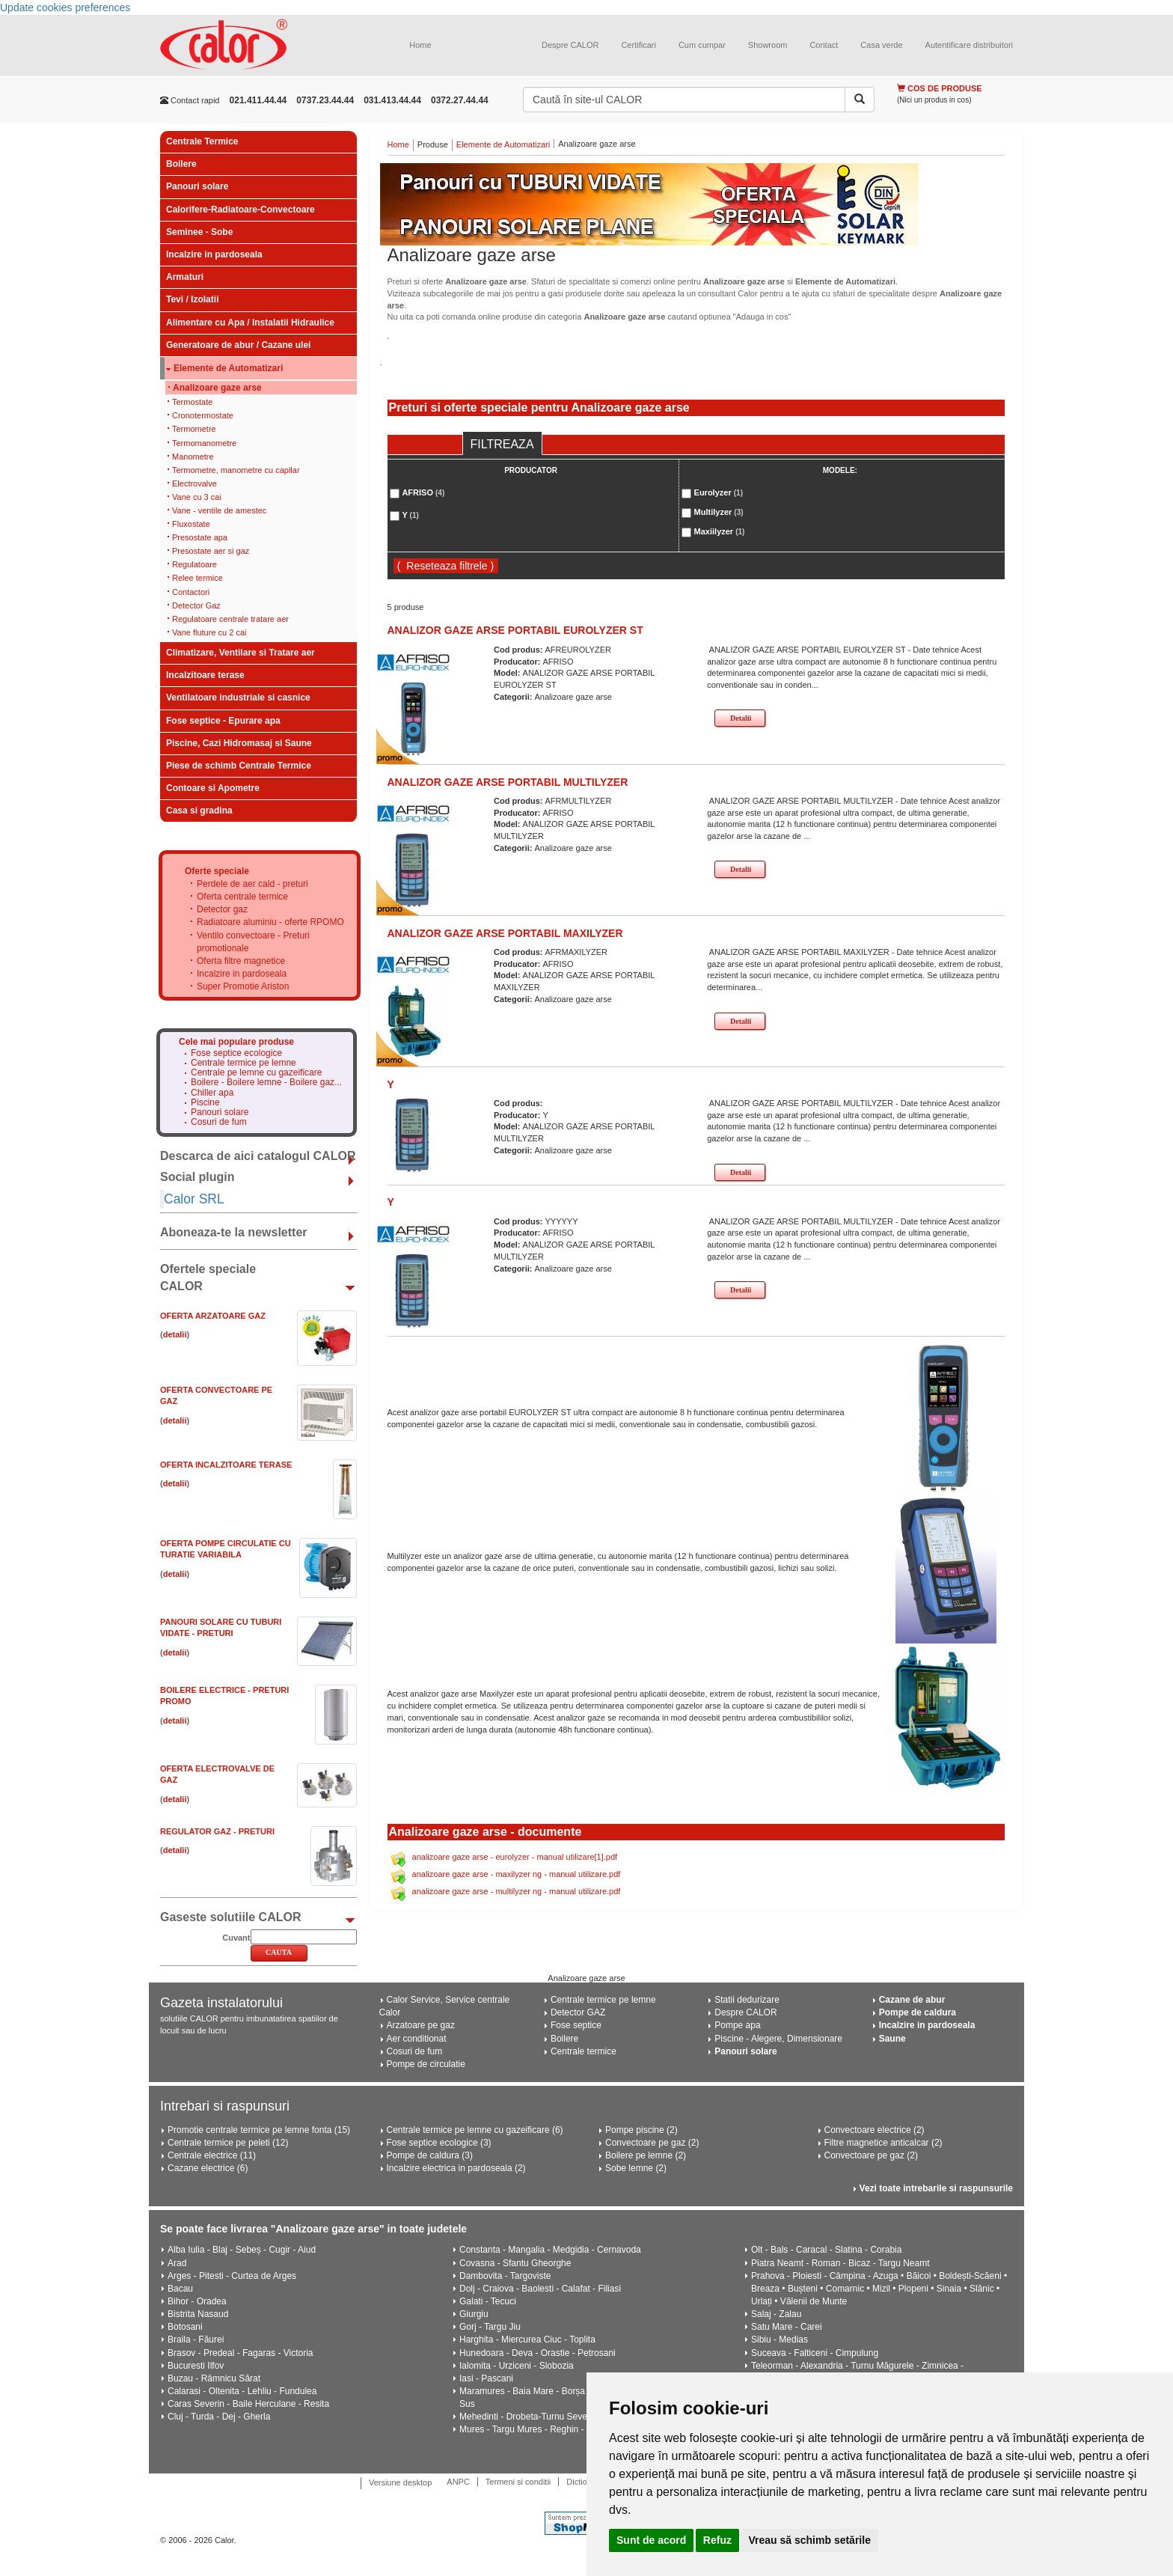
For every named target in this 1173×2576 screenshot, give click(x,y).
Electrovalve (194, 483)
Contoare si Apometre (213, 788)
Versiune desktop (400, 2482)
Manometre (193, 456)
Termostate (192, 401)
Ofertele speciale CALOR (208, 1277)
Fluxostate (191, 523)
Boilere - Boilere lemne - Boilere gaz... (266, 1082)
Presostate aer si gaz (210, 550)
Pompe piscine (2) (641, 2130)
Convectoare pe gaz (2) (652, 2142)
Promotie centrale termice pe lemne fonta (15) (259, 2130)
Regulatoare (194, 564)
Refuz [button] (717, 2540)
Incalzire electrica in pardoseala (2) (456, 2168)
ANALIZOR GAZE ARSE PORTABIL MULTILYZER (508, 782)
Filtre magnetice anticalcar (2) (883, 2142)
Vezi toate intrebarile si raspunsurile (936, 2188)
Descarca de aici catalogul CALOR (257, 1156)
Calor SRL (194, 1198)
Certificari (638, 44)
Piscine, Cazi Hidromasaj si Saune (239, 743)
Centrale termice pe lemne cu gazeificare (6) (475, 2130)
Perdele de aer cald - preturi (252, 884)
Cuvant (236, 1937)
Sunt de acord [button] (651, 2540)
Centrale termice (583, 2051)
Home (420, 44)
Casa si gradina (199, 810)
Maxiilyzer (719, 531)
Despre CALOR (570, 44)
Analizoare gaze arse (217, 387)
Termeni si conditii (518, 2481)
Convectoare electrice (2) (874, 2130)
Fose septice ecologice (236, 1053)
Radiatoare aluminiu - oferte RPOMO (270, 922)
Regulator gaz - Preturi (217, 1831)
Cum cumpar (702, 44)
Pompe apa (737, 2025)
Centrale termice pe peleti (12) (228, 2142)
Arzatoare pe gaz (421, 2025)
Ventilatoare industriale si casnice (238, 697)
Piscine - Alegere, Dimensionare (778, 2038)
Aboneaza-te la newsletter (233, 1232)
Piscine (205, 1103)
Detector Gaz (196, 605)
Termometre (194, 428)
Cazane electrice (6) (208, 2168)
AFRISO (423, 492)
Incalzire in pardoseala (214, 254)
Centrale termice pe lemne (243, 1063)
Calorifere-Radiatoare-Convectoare (240, 209)
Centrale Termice (202, 141)
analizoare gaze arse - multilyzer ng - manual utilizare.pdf (516, 1891)
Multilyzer (719, 511)
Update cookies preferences (65, 7)
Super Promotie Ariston (243, 986)
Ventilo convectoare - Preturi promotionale (253, 941)
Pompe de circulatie (426, 2064)
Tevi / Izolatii (192, 299)
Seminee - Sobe (199, 232)
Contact (823, 44)
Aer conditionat (417, 2038)
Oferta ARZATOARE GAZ (213, 1315)
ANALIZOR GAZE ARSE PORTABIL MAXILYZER (505, 933)
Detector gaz (222, 909)
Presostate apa (199, 537)
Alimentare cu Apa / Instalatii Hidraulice (250, 322)
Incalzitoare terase (205, 675)
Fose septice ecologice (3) (439, 2142)
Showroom (768, 44)
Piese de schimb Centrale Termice (238, 765)
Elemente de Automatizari (228, 368)
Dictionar (582, 2481)
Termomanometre (204, 443)
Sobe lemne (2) (636, 2168)
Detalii (740, 718)
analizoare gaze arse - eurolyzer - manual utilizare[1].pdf (515, 1856)
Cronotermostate (202, 415)
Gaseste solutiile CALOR (230, 1917)
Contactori (190, 591)
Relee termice (197, 577)
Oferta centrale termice (242, 896)
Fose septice (576, 2025)
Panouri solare (197, 186)
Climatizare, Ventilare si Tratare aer (240, 652)
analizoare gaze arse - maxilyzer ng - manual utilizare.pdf (516, 1874)
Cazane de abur (912, 1999)
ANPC (458, 2481)
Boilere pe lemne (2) (645, 2155)
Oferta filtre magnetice (241, 961)
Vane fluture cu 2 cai (209, 632)
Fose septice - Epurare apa (223, 720)
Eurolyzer (718, 492)
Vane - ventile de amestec (219, 510)
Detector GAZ (578, 2012)
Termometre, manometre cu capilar (236, 470)
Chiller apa (212, 1093)
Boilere (181, 164)
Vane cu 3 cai (196, 496)
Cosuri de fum (219, 1122)
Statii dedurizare (747, 1999)
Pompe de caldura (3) (430, 2155)
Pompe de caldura (917, 2012)
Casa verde (881, 44)
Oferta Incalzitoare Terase (226, 1464)
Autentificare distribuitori (969, 44)
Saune (892, 2038)
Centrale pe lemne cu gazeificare (256, 1073)
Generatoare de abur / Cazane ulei (238, 345)
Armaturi (184, 277)
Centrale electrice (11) (212, 2155)
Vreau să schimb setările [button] (809, 2540)
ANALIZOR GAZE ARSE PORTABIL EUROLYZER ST (515, 630)
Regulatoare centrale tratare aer (230, 618)
